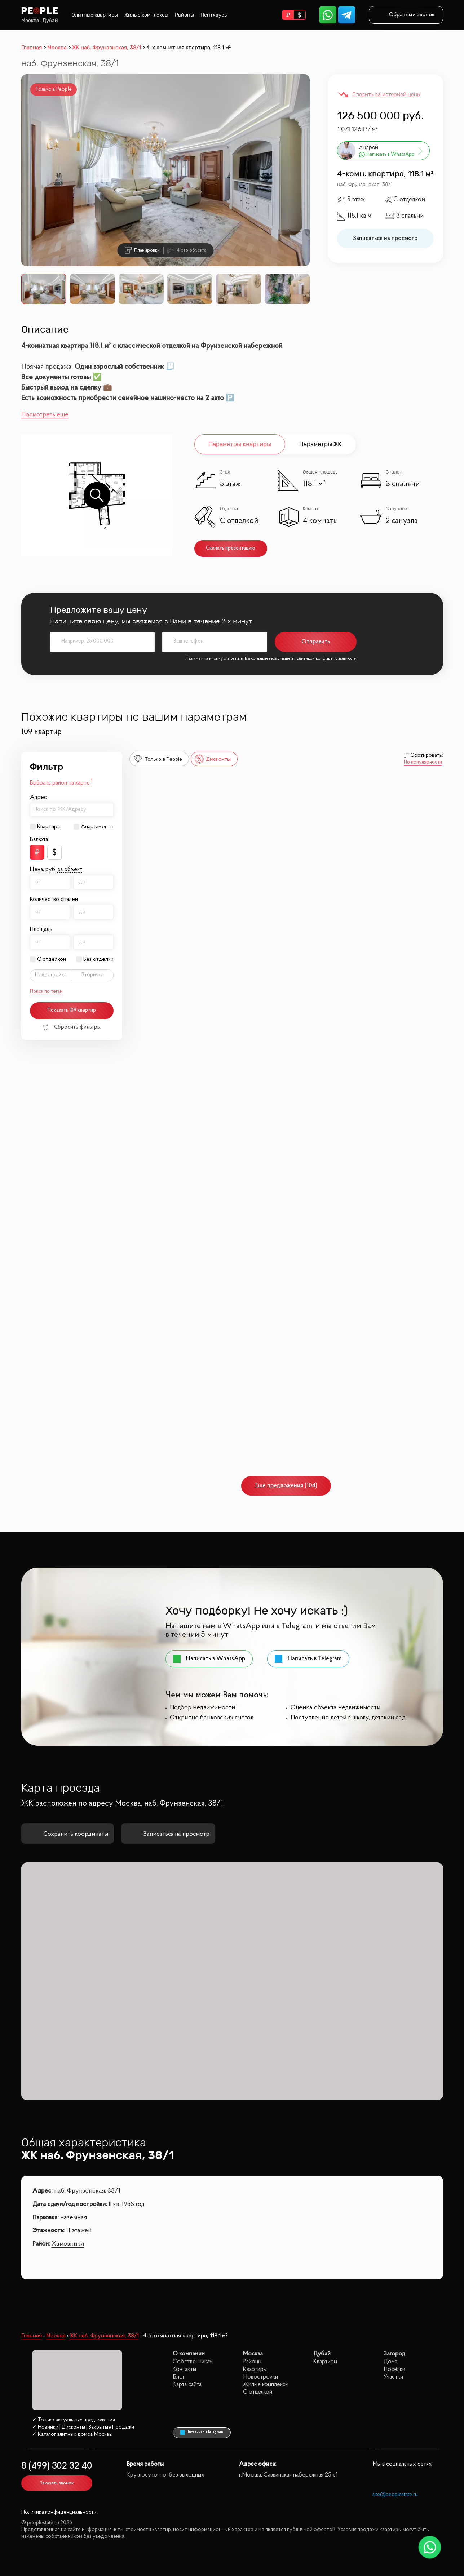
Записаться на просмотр (385, 238)
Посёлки (394, 2369)
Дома (390, 2362)
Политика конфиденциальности (59, 2512)
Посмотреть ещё (45, 415)
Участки (393, 2377)
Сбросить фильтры (72, 1027)
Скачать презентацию (230, 548)
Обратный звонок (406, 14)
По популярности (423, 762)
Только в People (157, 759)
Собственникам (193, 2362)
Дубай (50, 20)
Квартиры (255, 2369)
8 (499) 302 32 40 (56, 2466)
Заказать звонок (57, 2483)
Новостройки (260, 2377)
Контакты (184, 2369)
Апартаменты (97, 827)
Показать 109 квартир (72, 1010)
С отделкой (51, 959)
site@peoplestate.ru (395, 2494)
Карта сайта (187, 2384)
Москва (30, 20)
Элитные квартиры (95, 15)
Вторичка (92, 975)
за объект (70, 869)
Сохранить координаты (67, 1834)
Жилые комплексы (146, 15)
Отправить (315, 642)
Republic (344, 829)
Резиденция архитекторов (367, 1244)
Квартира (48, 827)
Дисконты (213, 759)
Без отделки (98, 959)
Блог (179, 2377)
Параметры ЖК (320, 444)
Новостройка (51, 975)
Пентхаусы (214, 15)
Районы (184, 15)
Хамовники (68, 2244)
